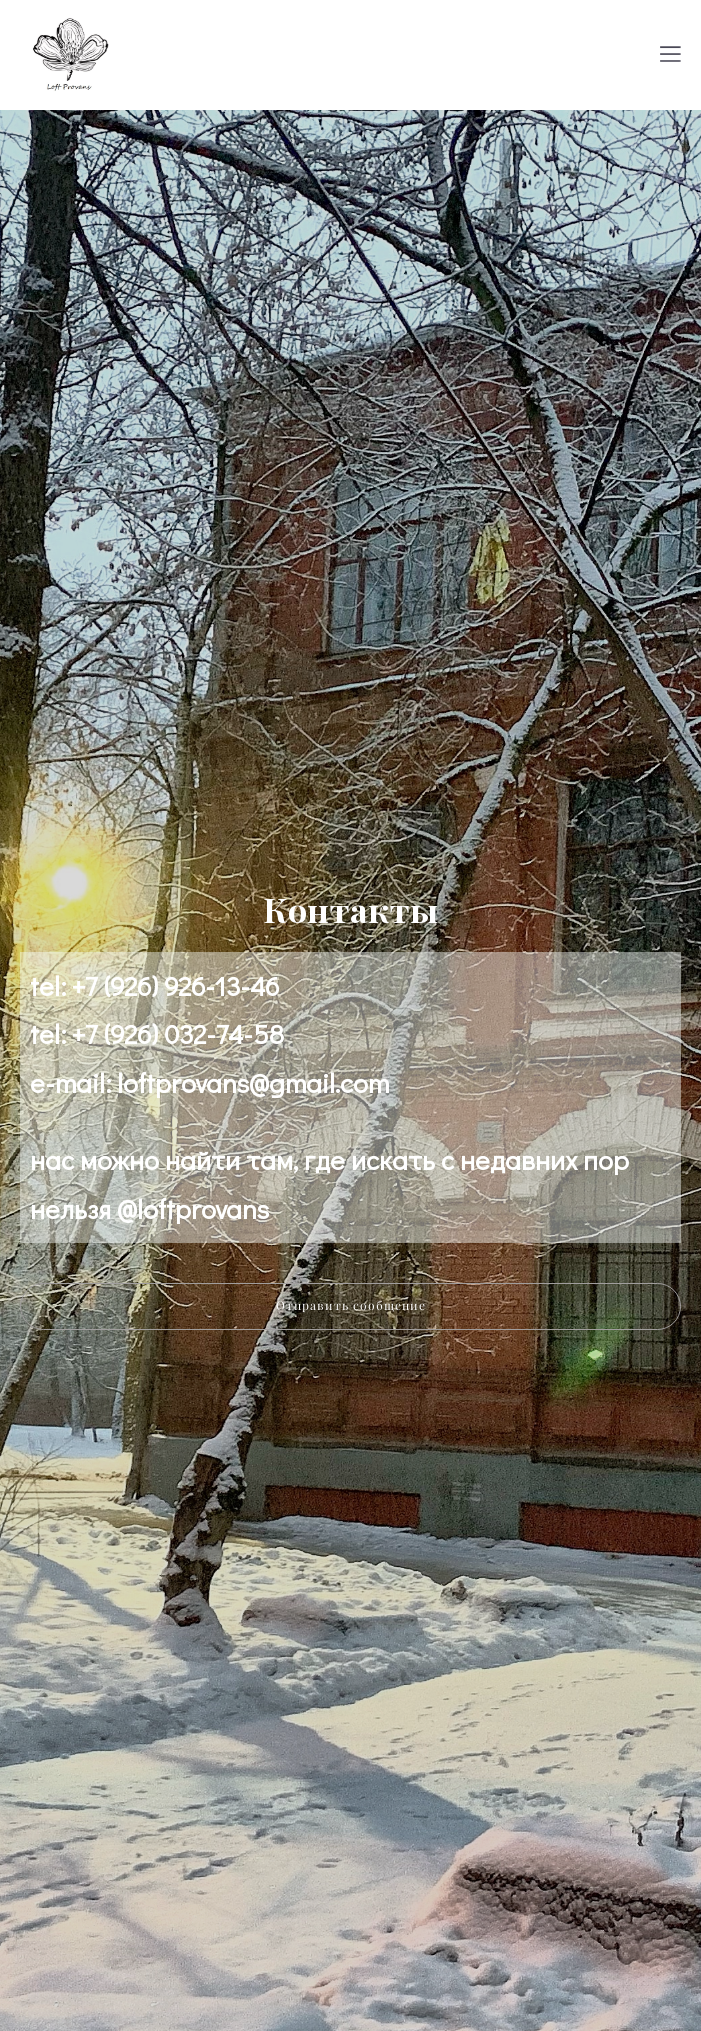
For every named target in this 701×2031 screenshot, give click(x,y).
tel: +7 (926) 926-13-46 (154, 985)
